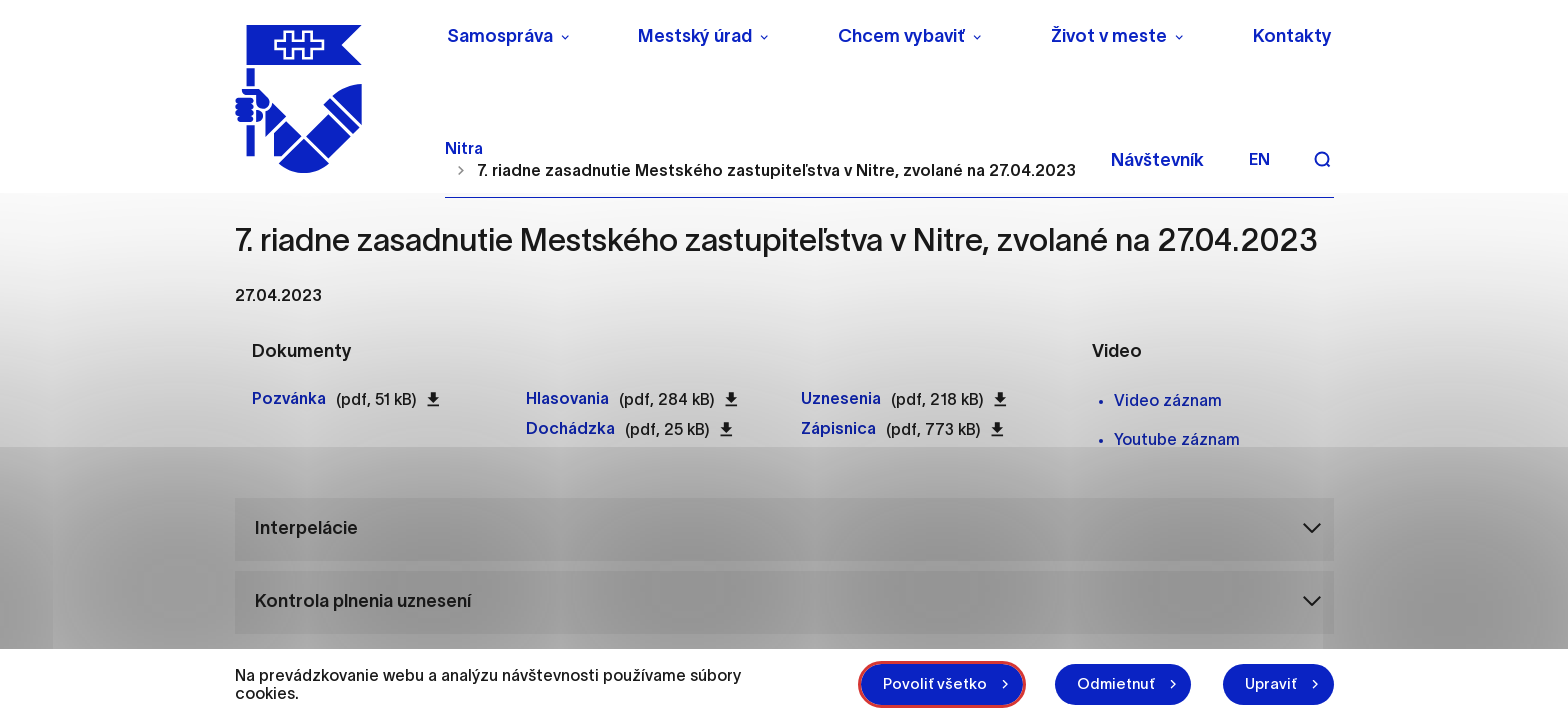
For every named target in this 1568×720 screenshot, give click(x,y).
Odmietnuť (1106, 683)
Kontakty (1292, 36)
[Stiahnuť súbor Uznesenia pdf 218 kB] (1000, 399)
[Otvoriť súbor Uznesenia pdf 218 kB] (841, 399)
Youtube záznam (1177, 439)
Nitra (464, 140)
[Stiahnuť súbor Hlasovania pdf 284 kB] (731, 399)
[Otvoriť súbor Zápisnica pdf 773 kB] (838, 429)
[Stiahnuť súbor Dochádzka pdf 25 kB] (726, 429)
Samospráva (500, 36)
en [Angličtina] (1259, 152)
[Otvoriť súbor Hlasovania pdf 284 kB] (567, 399)
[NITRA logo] (327, 95)
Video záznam (1168, 400)
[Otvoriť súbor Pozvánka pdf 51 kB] (289, 399)
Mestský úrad (695, 36)
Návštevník (1157, 153)
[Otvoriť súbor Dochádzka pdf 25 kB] (570, 429)
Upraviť (1268, 683)
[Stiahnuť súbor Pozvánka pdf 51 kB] (433, 399)
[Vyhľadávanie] (1322, 152)
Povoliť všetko (918, 683)
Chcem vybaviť (901, 36)
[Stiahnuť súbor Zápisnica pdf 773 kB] (997, 429)
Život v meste (1109, 36)
